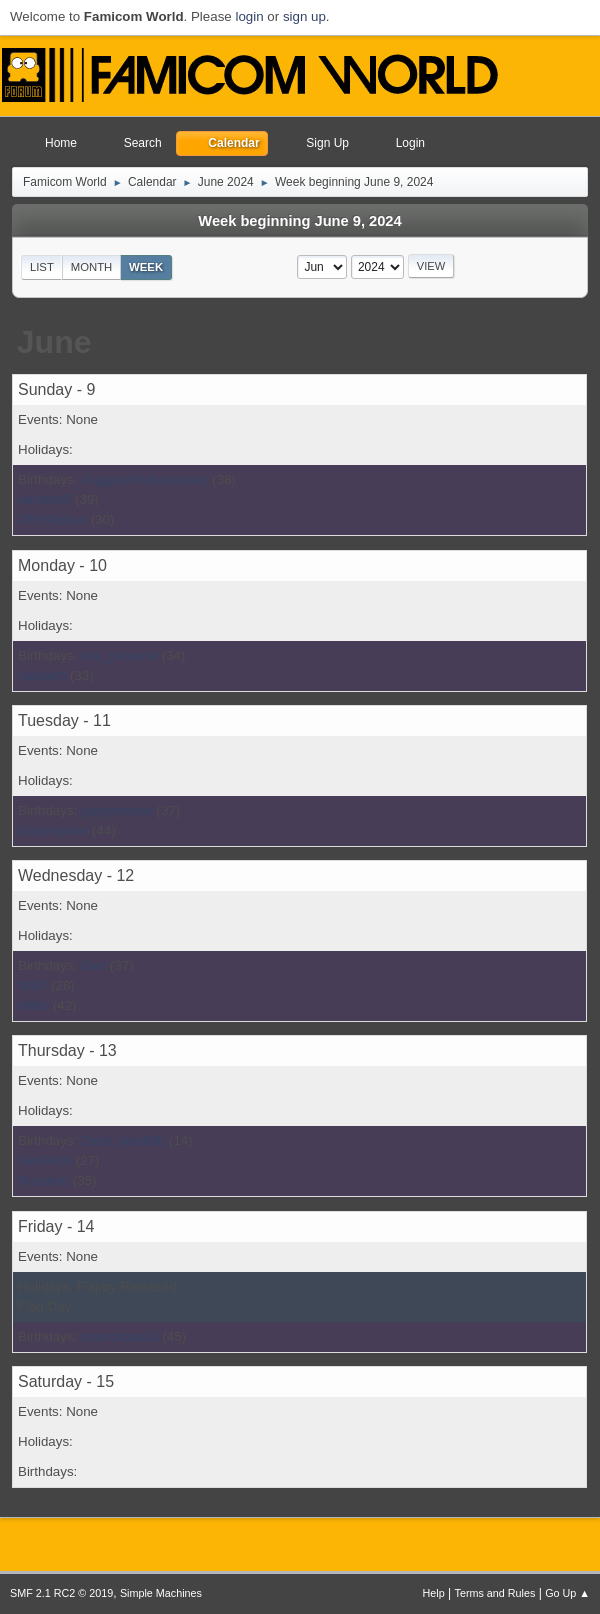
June (54, 342)
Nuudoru (43, 1180)
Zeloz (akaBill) (123, 1140)
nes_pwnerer (119, 655)
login (249, 16)
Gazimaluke (53, 830)
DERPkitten (52, 519)
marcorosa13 (120, 1336)
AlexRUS (45, 1160)
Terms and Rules (495, 1593)
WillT (32, 985)
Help (434, 1593)
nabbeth (42, 675)
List (42, 267)
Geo (93, 965)
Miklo (33, 1005)
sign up (304, 16)
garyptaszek (117, 810)
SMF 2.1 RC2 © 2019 (61, 1593)
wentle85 (44, 499)
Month (92, 267)
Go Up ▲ (567, 1593)
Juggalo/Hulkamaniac (144, 479)
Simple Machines (161, 1593)
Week (146, 267)
